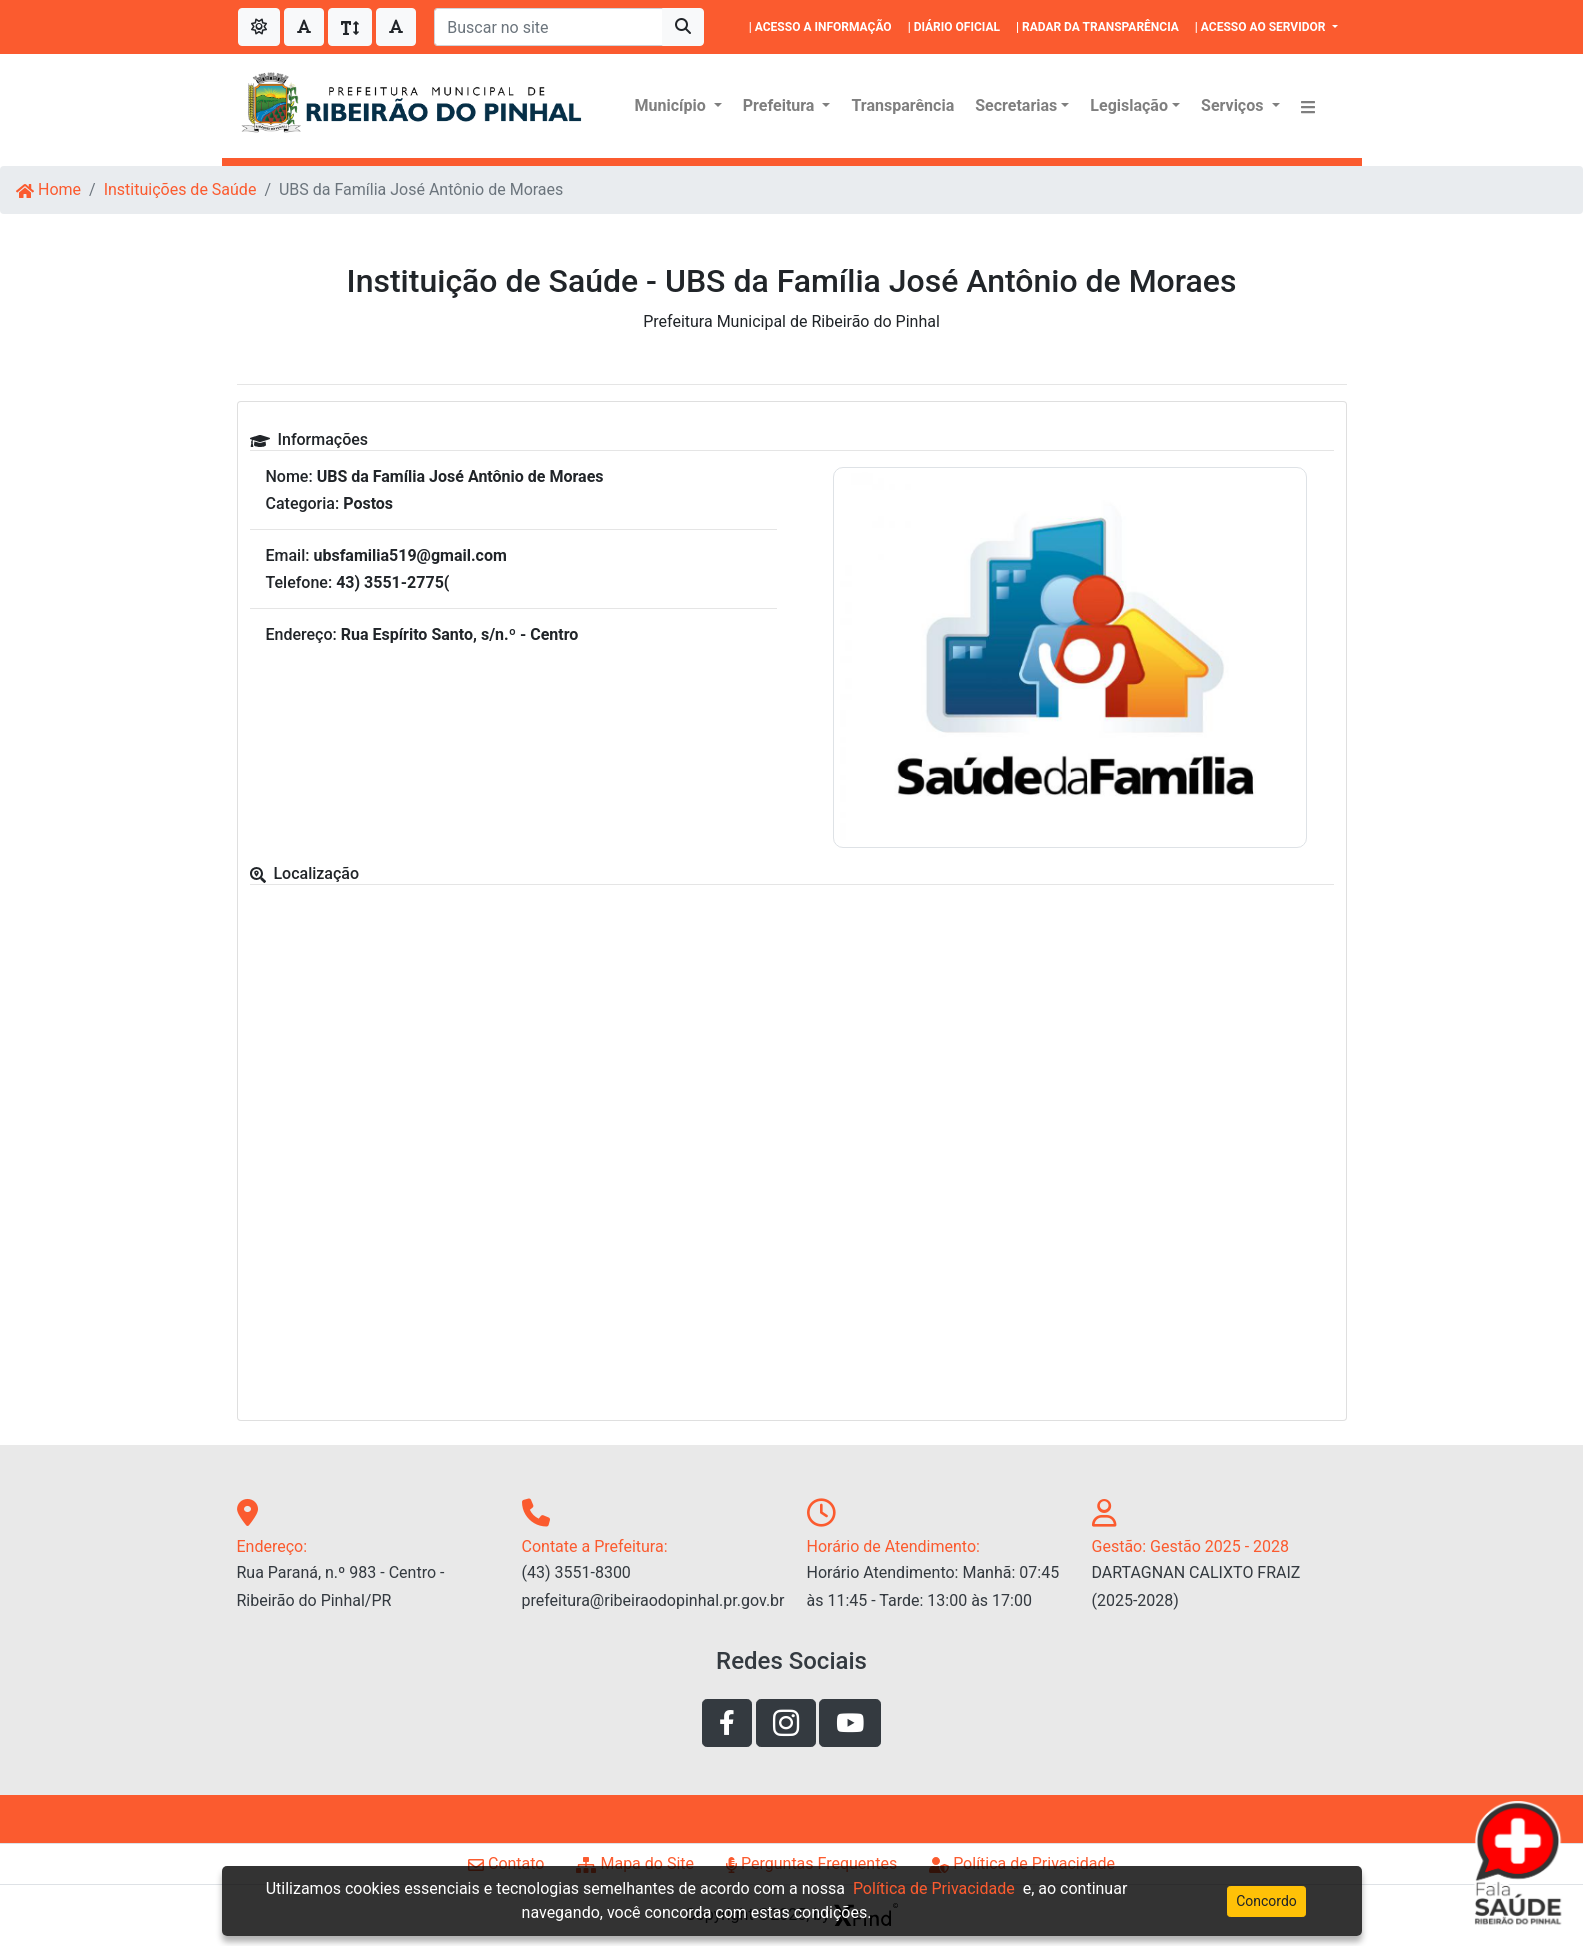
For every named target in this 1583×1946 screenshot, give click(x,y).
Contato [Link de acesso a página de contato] (506, 1863)
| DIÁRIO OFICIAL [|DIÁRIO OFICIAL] (954, 27)
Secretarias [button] (1016, 105)
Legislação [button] (1129, 105)
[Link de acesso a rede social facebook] (727, 1723)
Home (48, 189)
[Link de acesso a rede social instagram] (786, 1723)
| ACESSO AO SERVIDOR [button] (1262, 27)
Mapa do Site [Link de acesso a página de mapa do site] (635, 1863)
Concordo (1266, 1901)
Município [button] (672, 105)
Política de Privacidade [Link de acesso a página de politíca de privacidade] (1022, 1863)
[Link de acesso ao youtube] (850, 1723)
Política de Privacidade (934, 1888)
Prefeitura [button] (781, 105)
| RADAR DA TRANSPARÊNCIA (1097, 27)
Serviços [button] (1234, 105)
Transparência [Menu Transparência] (902, 105)
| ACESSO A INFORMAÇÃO (820, 27)
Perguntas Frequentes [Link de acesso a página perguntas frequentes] (811, 1863)
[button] (1308, 106)
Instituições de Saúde (180, 189)
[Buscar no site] (548, 27)
